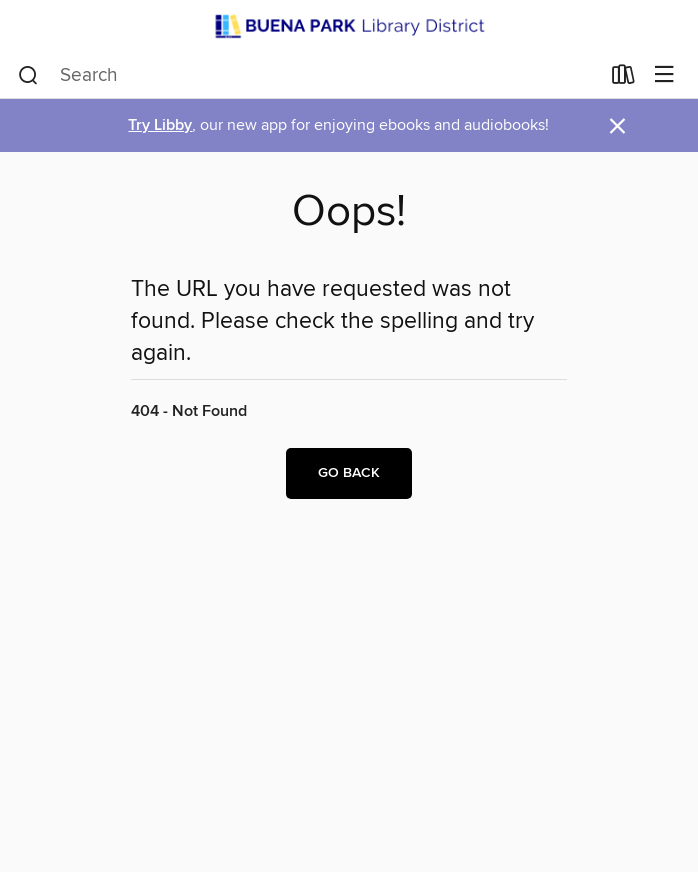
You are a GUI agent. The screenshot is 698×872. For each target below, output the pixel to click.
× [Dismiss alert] (617, 126)
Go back (349, 473)
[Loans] (623, 78)
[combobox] (308, 75)
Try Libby (160, 125)
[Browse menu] (664, 75)
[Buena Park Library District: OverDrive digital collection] (349, 25)
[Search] (28, 75)
